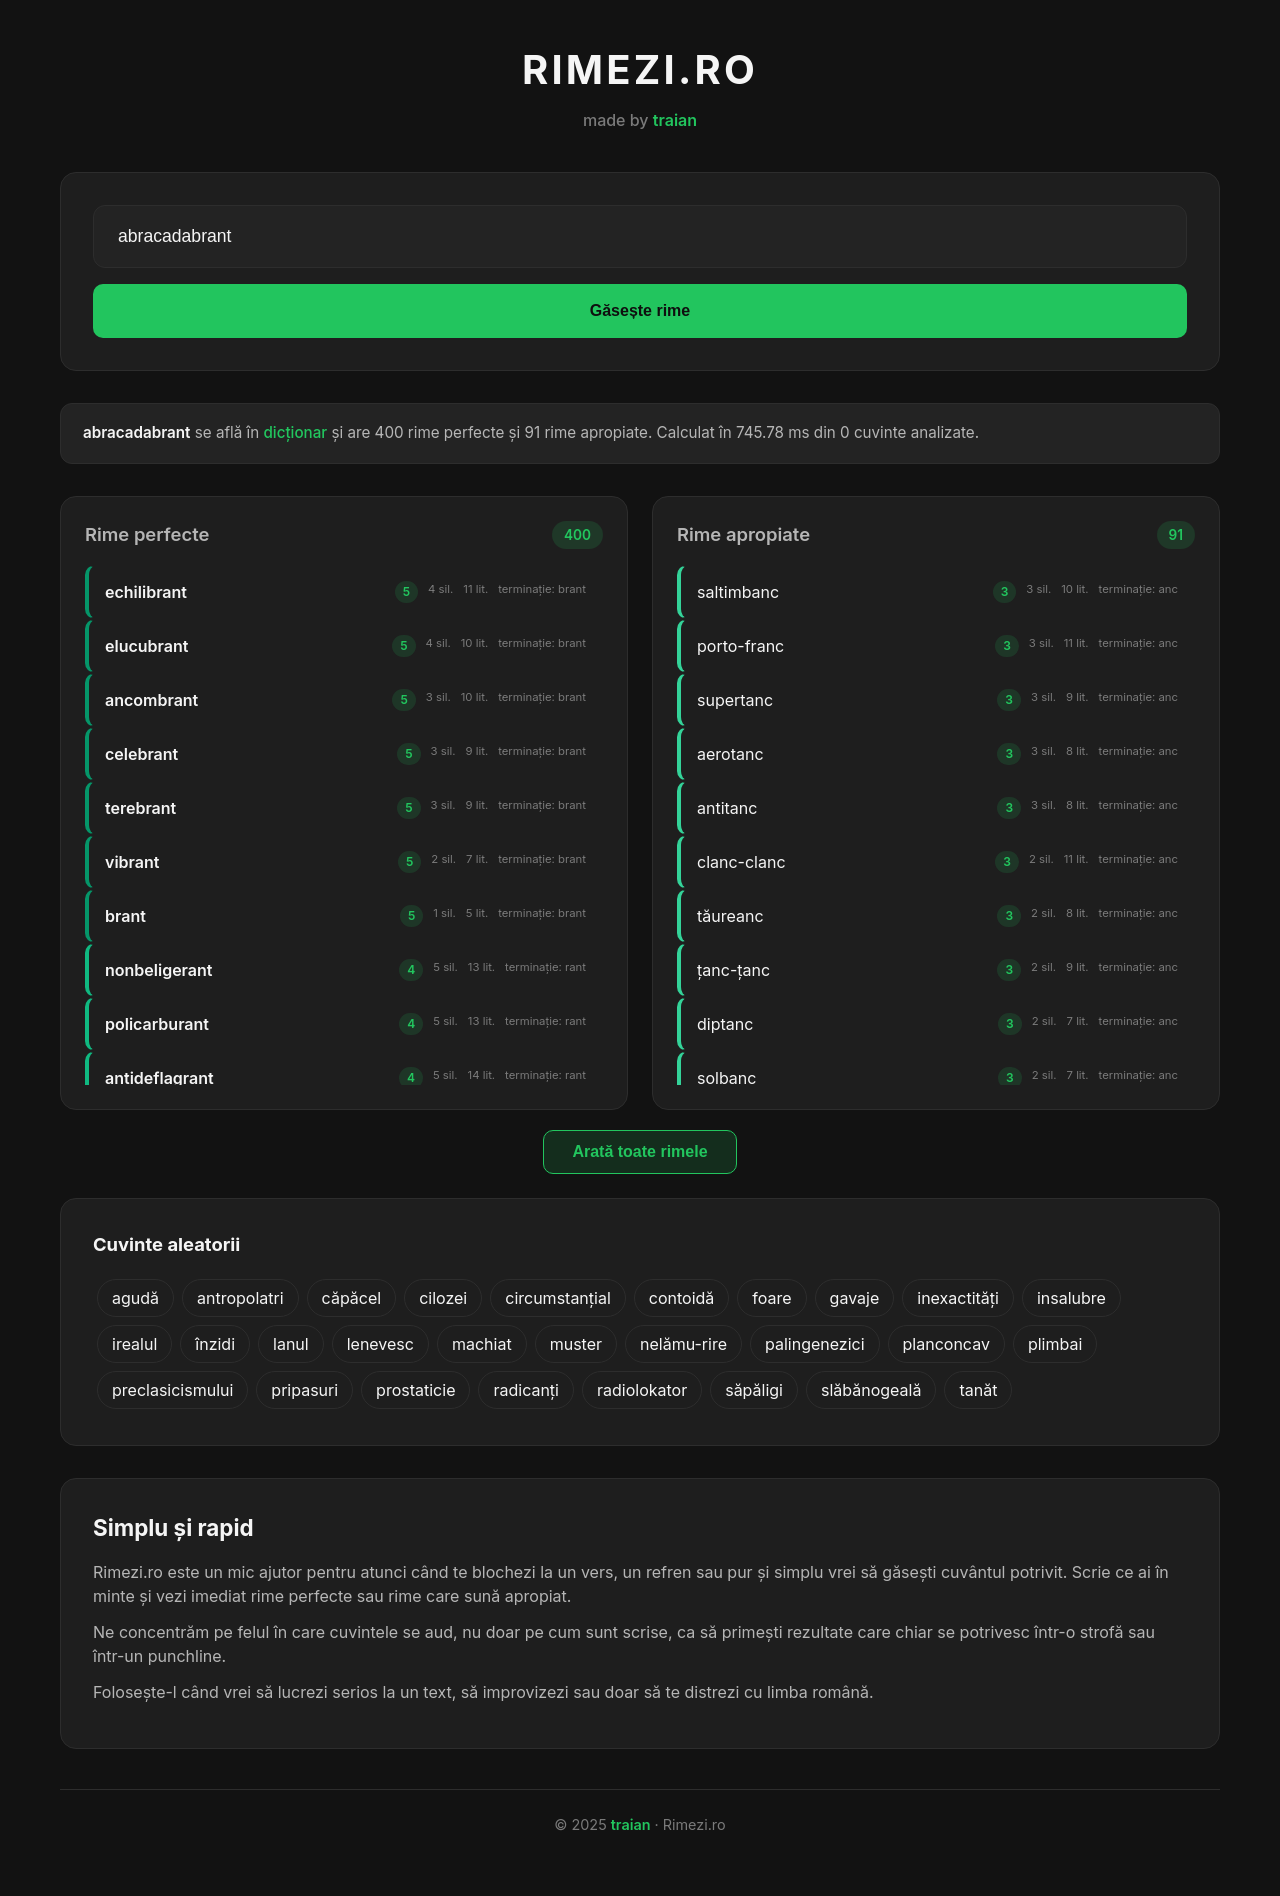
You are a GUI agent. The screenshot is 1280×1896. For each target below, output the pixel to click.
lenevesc (380, 1344)
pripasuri (304, 1390)
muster (576, 1344)
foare (771, 1298)
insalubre (1071, 1298)
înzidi (215, 1344)
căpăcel (352, 1298)
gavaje (855, 1298)
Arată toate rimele (639, 1151)
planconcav (946, 1344)
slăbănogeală (871, 1390)
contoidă (682, 1298)
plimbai (1055, 1344)
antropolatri (240, 1298)
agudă (135, 1298)
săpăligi (754, 1390)
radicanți (526, 1390)
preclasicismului (172, 1390)
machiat (482, 1344)
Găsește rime (640, 310)
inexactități (958, 1298)
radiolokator (642, 1390)
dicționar (295, 432)
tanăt (978, 1390)
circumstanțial (558, 1298)
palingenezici (815, 1344)
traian (675, 120)
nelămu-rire (683, 1344)
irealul (134, 1344)
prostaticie (415, 1390)
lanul (291, 1344)
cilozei (443, 1298)
